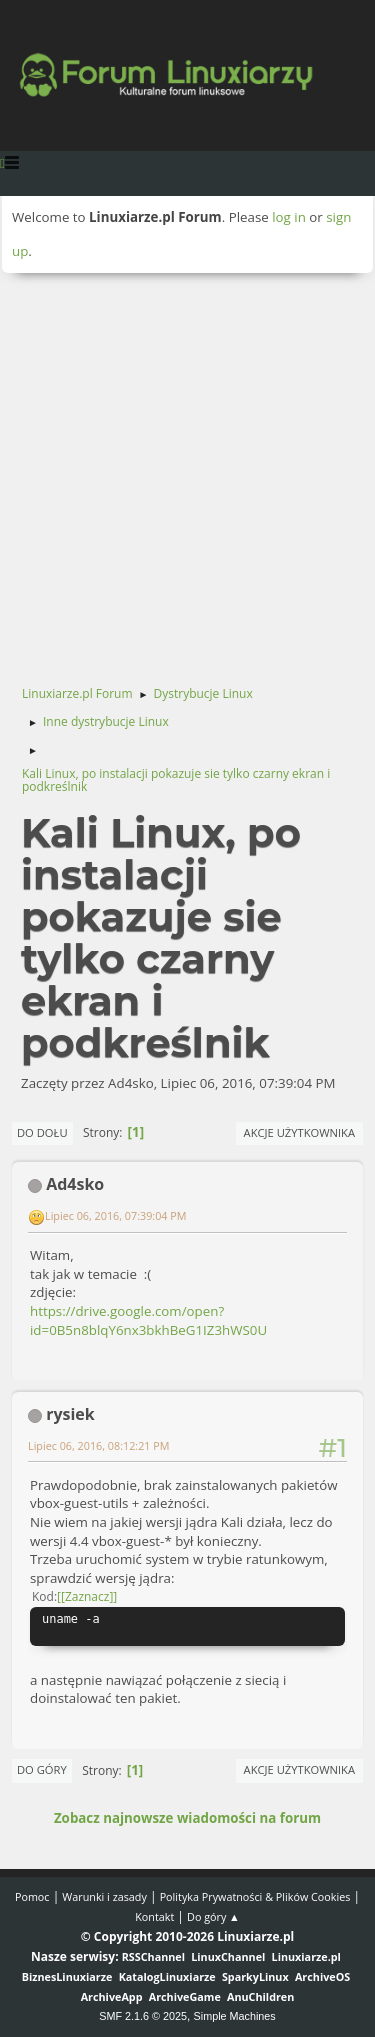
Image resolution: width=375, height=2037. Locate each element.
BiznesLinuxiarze (67, 1976)
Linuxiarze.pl (306, 1956)
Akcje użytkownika (299, 1132)
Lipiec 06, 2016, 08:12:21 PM (99, 1445)
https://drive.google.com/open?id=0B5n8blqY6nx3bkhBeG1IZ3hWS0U (148, 1320)
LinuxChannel (228, 1956)
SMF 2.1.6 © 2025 (143, 2016)
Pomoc (32, 1896)
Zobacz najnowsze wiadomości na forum (187, 1818)
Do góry (42, 1769)
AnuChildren (260, 1996)
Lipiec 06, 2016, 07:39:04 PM (116, 1215)
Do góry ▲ (213, 1916)
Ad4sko (75, 1184)
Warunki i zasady (104, 1896)
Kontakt (154, 1916)
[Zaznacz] (87, 1596)
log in (289, 217)
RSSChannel (153, 1956)
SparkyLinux (255, 1976)
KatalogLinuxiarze (167, 1976)
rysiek (70, 1414)
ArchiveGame (185, 1996)
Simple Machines (235, 2016)
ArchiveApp (112, 1996)
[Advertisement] (187, 470)
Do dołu (42, 1132)
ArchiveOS (322, 1976)
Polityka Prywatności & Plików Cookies (255, 1896)
